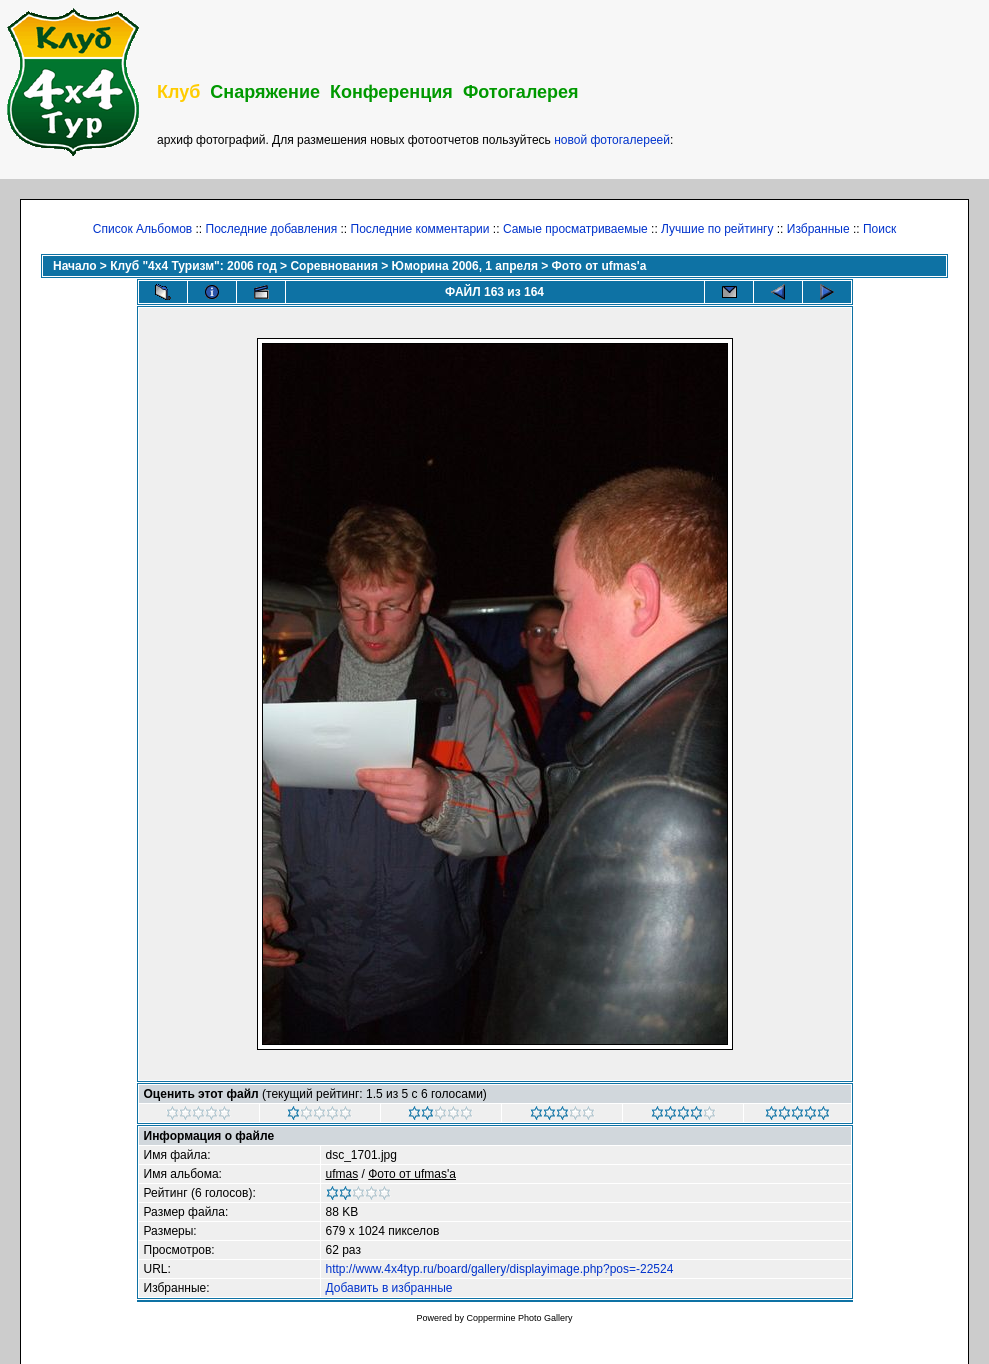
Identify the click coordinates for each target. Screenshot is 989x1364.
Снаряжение (265, 92)
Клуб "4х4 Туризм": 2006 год (193, 266)
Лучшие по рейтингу (717, 229)
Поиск (879, 229)
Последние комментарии (420, 229)
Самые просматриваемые (575, 229)
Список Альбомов (142, 229)
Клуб (178, 92)
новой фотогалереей (612, 140)
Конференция (391, 92)
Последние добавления (272, 229)
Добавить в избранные (389, 1288)
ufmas (342, 1174)
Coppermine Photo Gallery (519, 1318)
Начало (74, 266)
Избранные (818, 229)
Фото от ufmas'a (599, 266)
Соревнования (333, 266)
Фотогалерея (521, 92)
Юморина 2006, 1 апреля (465, 266)
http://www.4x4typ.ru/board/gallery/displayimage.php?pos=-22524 (500, 1269)
